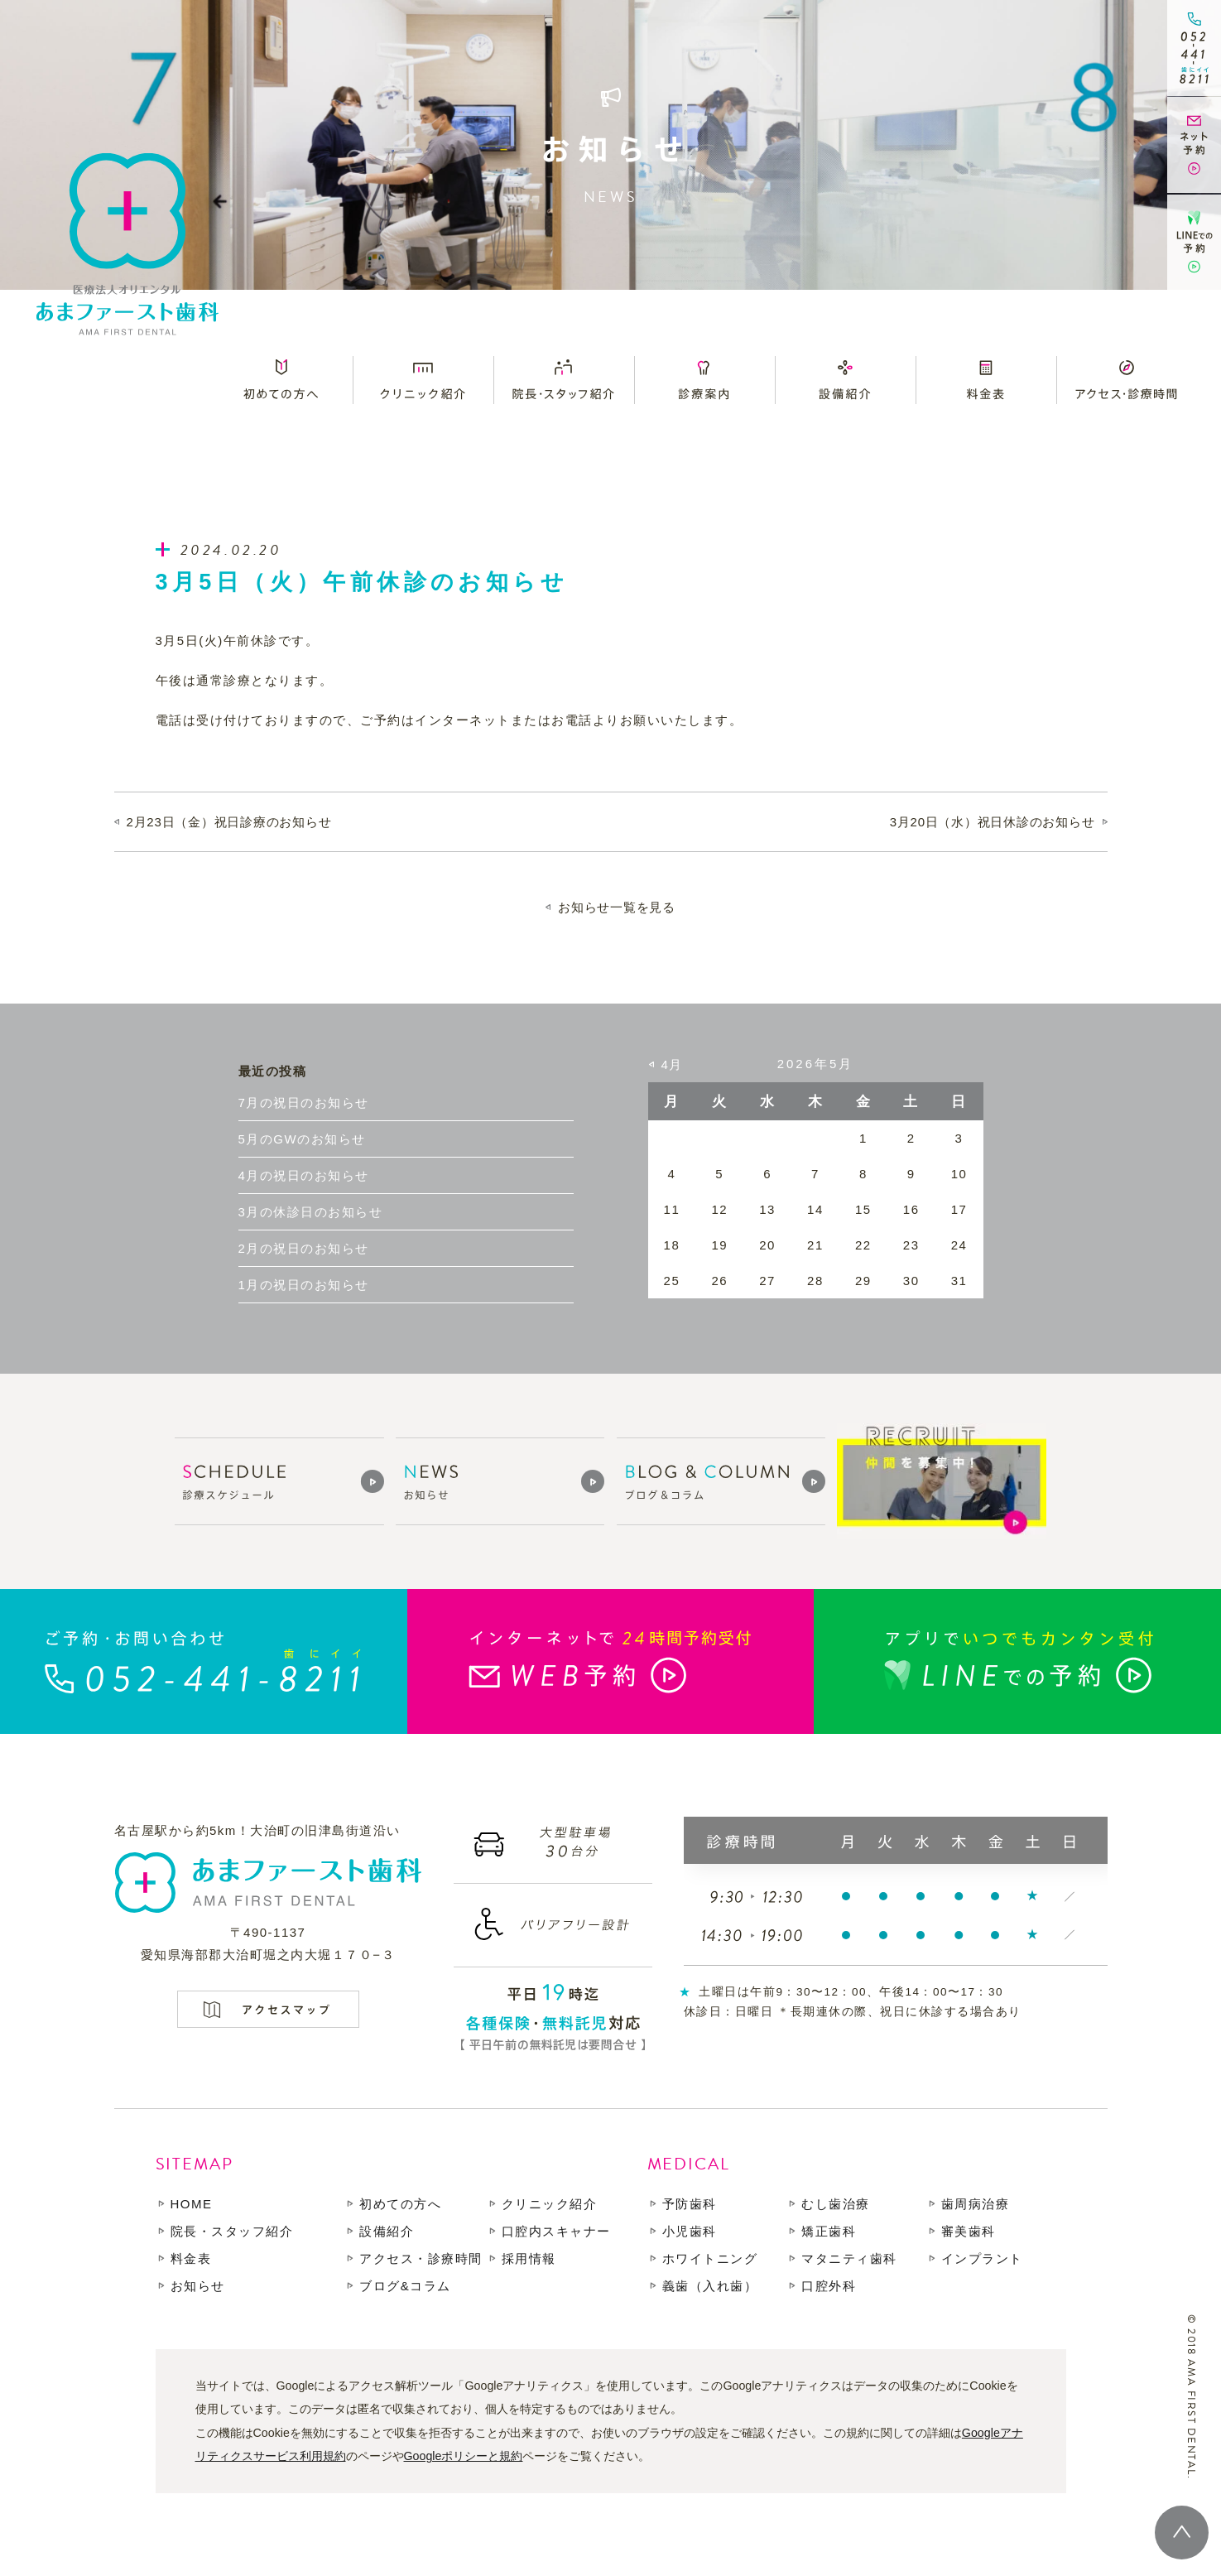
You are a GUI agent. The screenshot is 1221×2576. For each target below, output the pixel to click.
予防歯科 (689, 2204)
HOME (192, 2204)
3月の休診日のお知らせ (310, 1212)
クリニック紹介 (550, 2204)
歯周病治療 (975, 2204)
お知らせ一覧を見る (616, 907)
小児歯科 (689, 2231)
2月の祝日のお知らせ (303, 1248)
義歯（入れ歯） (710, 2286)
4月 (672, 1064)
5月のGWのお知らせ (302, 1139)
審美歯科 (968, 2231)
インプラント (982, 2258)
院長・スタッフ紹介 (232, 2231)
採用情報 (529, 2258)
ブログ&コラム (405, 2286)
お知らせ (198, 2286)
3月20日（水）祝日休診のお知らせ (992, 822)
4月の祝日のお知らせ (303, 1175)
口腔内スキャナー (556, 2231)
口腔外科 (828, 2286)
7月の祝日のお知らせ (303, 1102)
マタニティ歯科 (849, 2258)
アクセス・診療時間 (421, 2258)
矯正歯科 (828, 2231)
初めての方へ (400, 2204)
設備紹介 (386, 2231)
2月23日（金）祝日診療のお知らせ (229, 822)
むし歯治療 (835, 2204)
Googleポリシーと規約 (463, 2456)
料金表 (191, 2258)
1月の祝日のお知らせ (303, 1285)
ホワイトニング (710, 2258)
